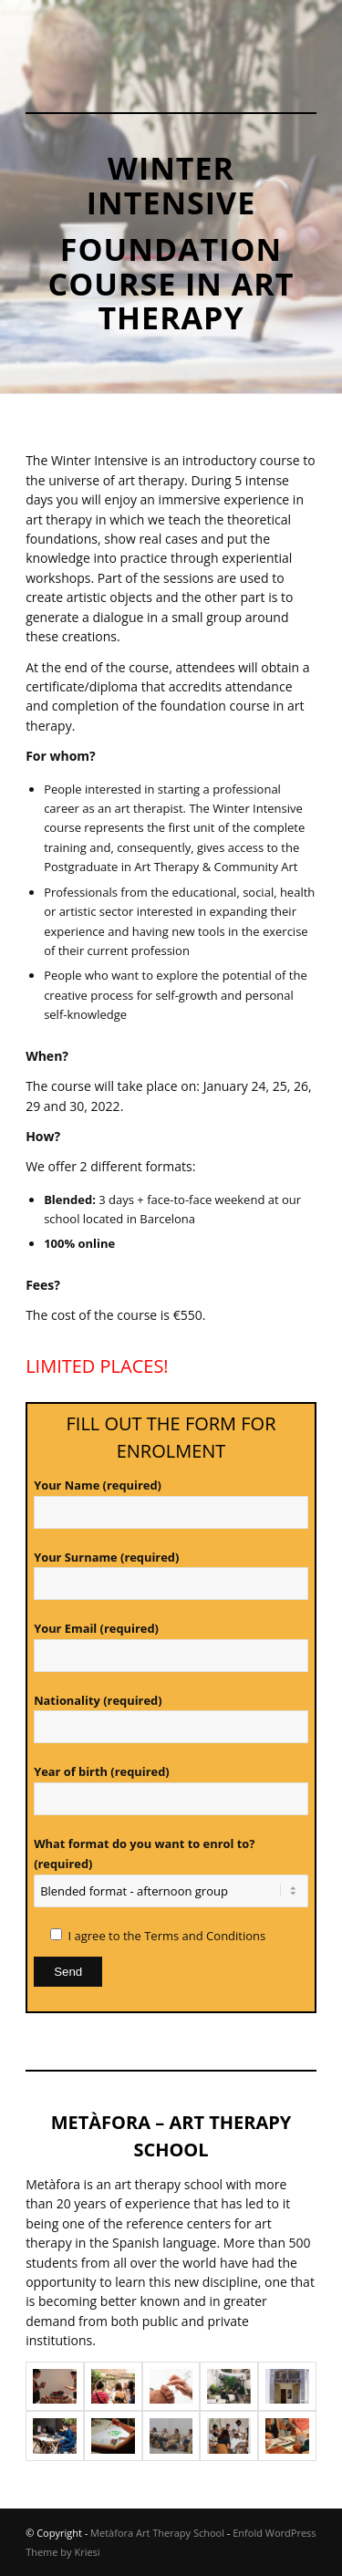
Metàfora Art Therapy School (157, 2533)
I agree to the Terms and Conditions (167, 1935)
